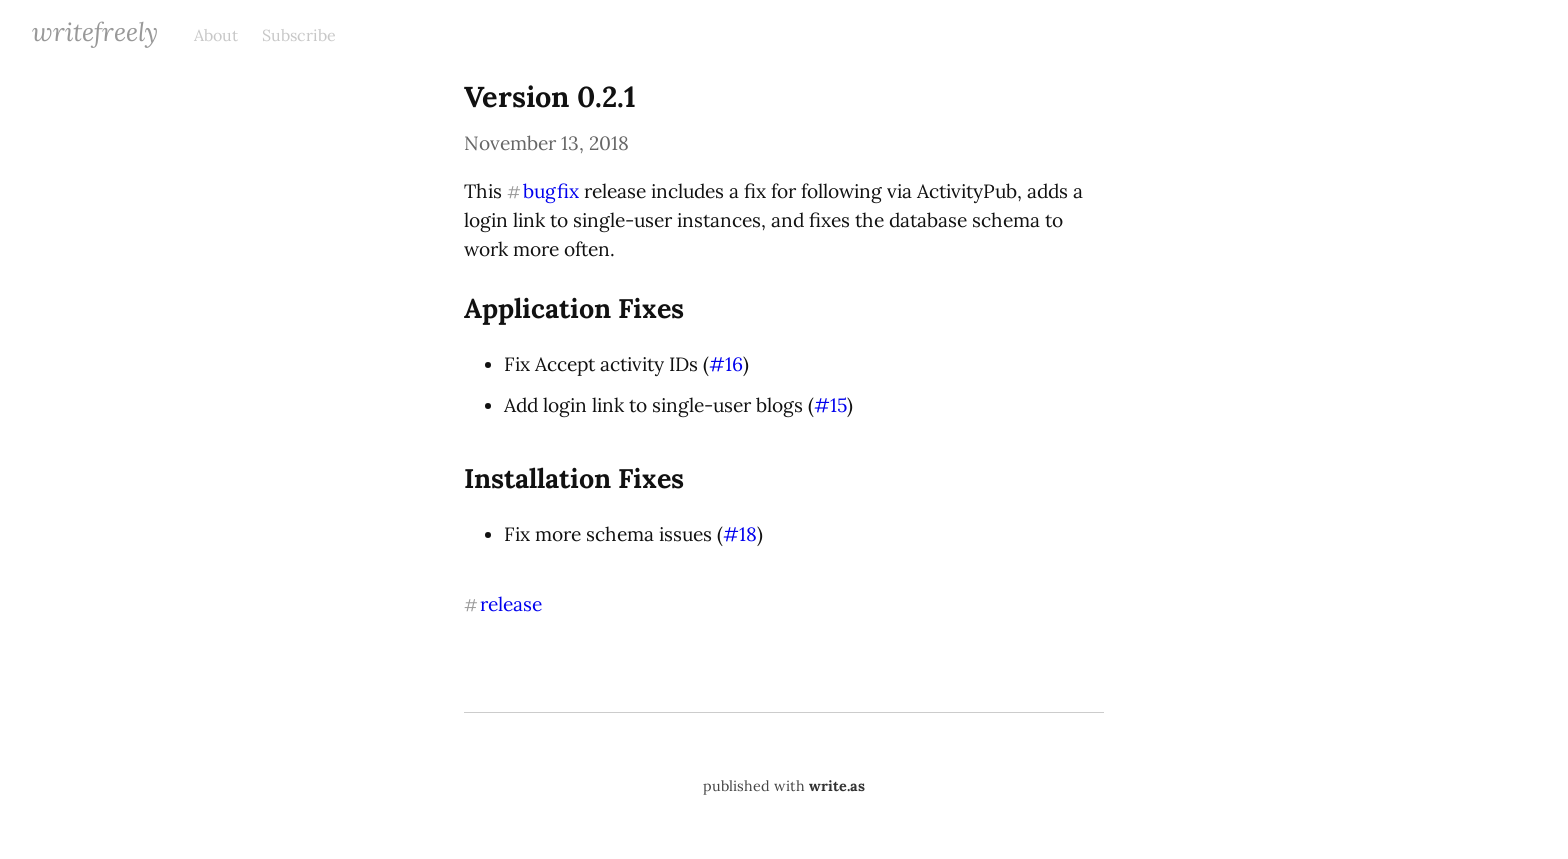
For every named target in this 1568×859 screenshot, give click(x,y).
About (216, 35)
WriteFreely (95, 31)
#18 (740, 534)
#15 (830, 405)
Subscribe (299, 35)
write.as (837, 786)
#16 (726, 364)
